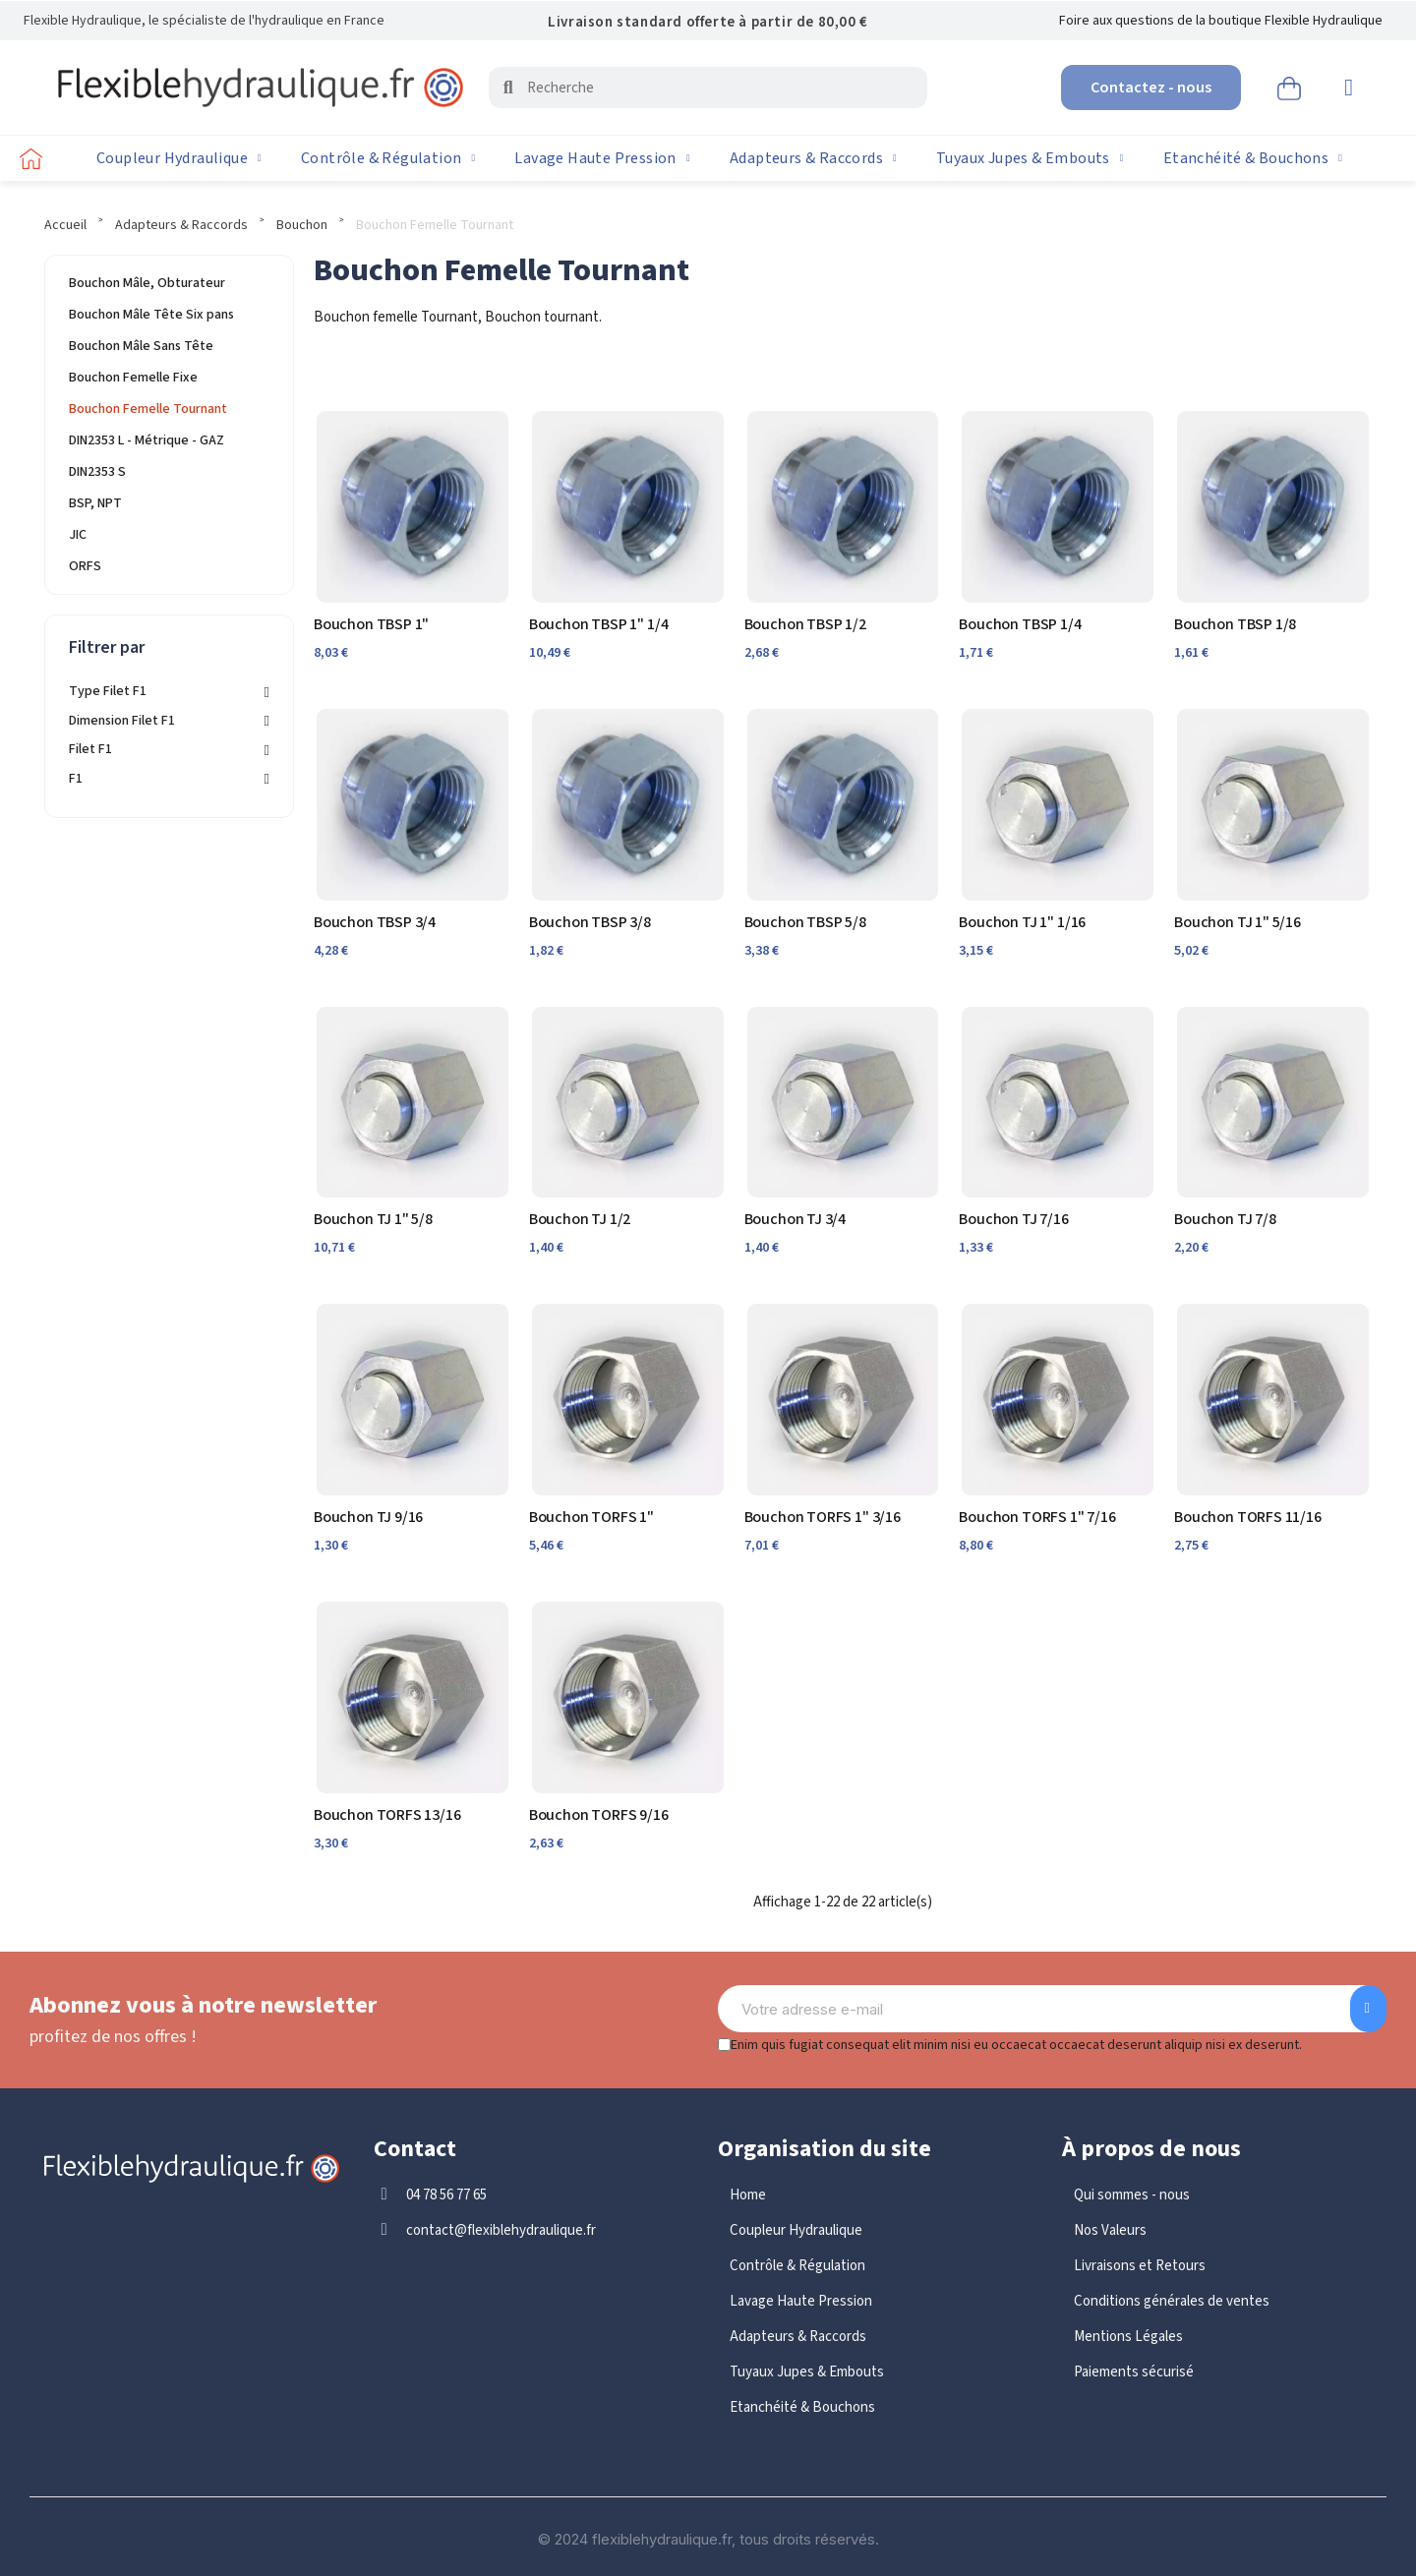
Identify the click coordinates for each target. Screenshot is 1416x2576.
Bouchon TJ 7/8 (1224, 1219)
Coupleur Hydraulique (179, 158)
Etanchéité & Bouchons (1252, 158)
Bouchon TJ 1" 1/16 (1022, 922)
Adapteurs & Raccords (813, 158)
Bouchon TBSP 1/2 (805, 624)
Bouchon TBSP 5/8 (805, 922)
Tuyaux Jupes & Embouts (1030, 158)
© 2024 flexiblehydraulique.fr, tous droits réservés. (708, 2539)
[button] (1151, 87)
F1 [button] (76, 779)
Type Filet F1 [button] (108, 691)
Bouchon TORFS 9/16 (599, 1815)
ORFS (85, 566)
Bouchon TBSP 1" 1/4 (599, 624)
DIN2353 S (97, 472)
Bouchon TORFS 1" (591, 1517)
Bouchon (301, 225)
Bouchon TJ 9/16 (368, 1517)
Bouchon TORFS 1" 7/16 (1037, 1517)
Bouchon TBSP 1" (371, 624)
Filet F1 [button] (90, 749)
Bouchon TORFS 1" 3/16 (822, 1517)
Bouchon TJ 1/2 (579, 1219)
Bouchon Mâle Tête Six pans (151, 314)
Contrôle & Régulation (388, 158)
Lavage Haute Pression (601, 158)
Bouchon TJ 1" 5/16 (1237, 922)
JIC (78, 535)
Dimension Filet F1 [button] (122, 721)
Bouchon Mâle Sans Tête (141, 346)
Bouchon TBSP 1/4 (1020, 624)
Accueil (65, 225)
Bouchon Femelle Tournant (148, 409)
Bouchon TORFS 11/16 (1248, 1517)
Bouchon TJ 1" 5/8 (373, 1219)
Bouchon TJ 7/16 (1013, 1219)
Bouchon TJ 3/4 (795, 1219)
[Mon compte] (1349, 87)
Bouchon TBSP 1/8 (1235, 624)
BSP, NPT (95, 503)
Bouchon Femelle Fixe (133, 377)
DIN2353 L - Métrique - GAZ (146, 440)
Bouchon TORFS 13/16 (387, 1815)
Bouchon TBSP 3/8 (590, 922)
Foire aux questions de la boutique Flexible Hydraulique (1221, 20)
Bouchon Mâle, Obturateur (147, 283)
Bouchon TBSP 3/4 (375, 922)
